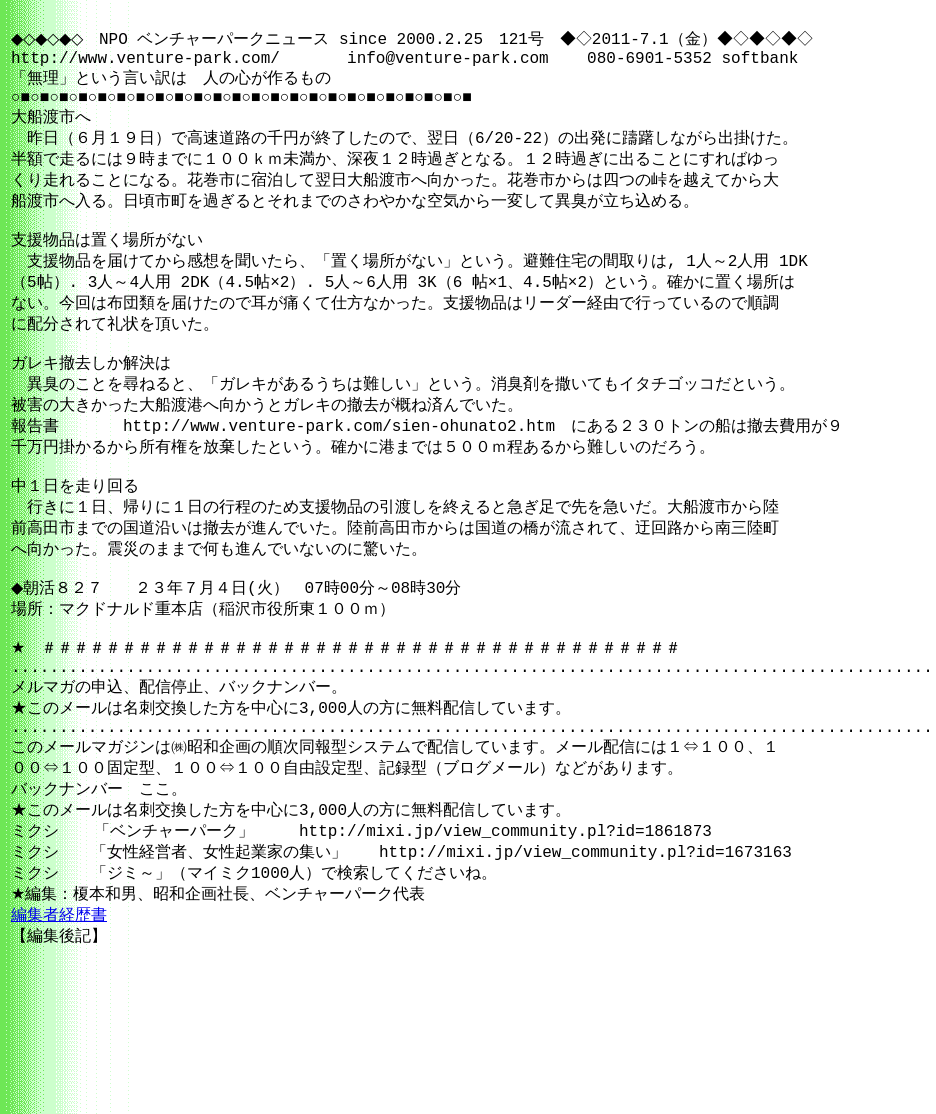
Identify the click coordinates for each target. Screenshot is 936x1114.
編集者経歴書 (59, 1024)
